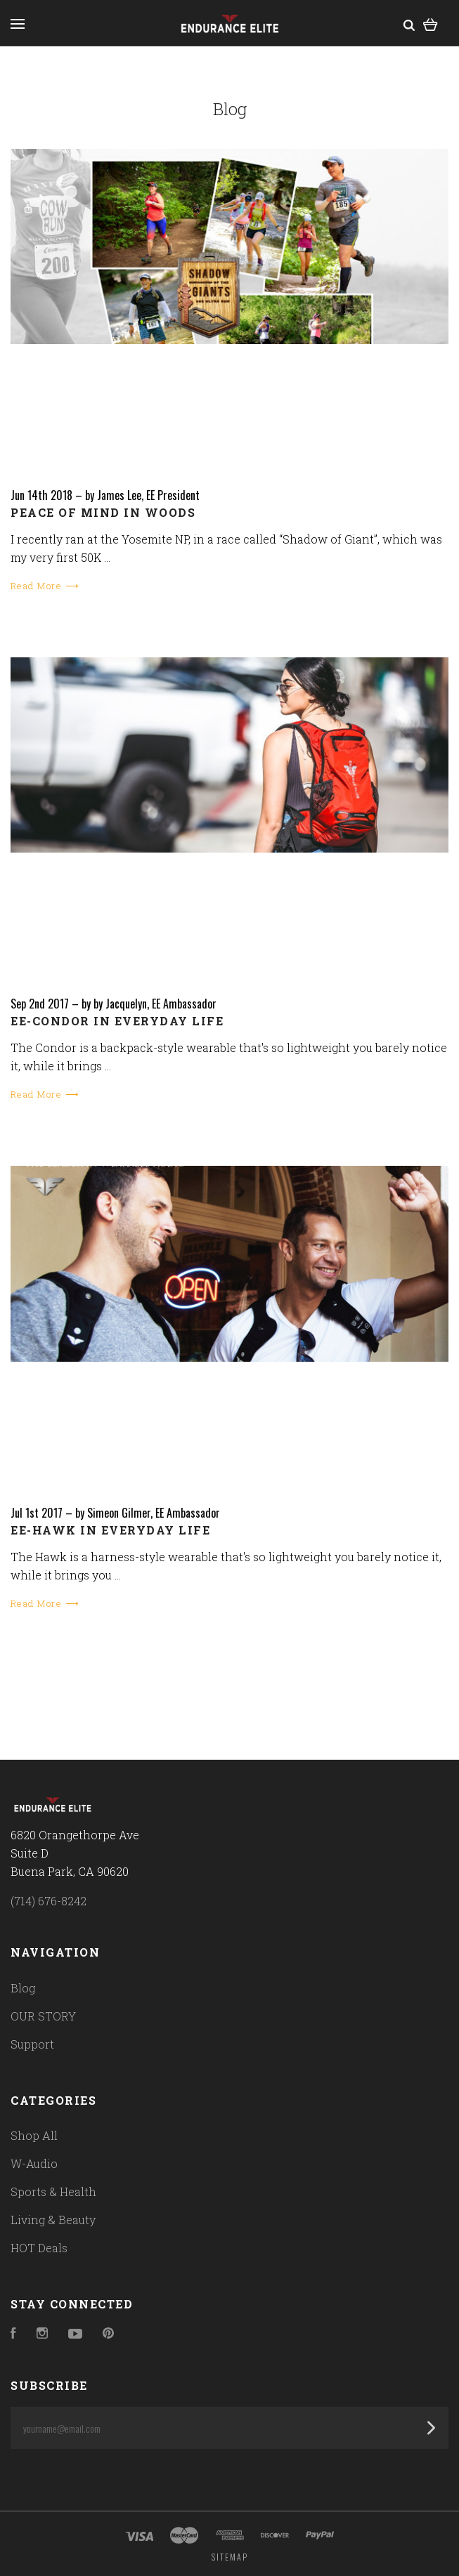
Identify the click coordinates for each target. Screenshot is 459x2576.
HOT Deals (39, 2247)
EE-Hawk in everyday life (110, 1530)
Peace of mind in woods (103, 512)
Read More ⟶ (45, 586)
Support (32, 2044)
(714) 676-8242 (48, 1900)
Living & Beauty (53, 2219)
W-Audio (34, 2163)
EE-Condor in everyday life (117, 1020)
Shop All (34, 2135)
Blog (23, 1987)
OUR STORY (43, 2016)
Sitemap (230, 2557)
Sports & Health (53, 2191)
